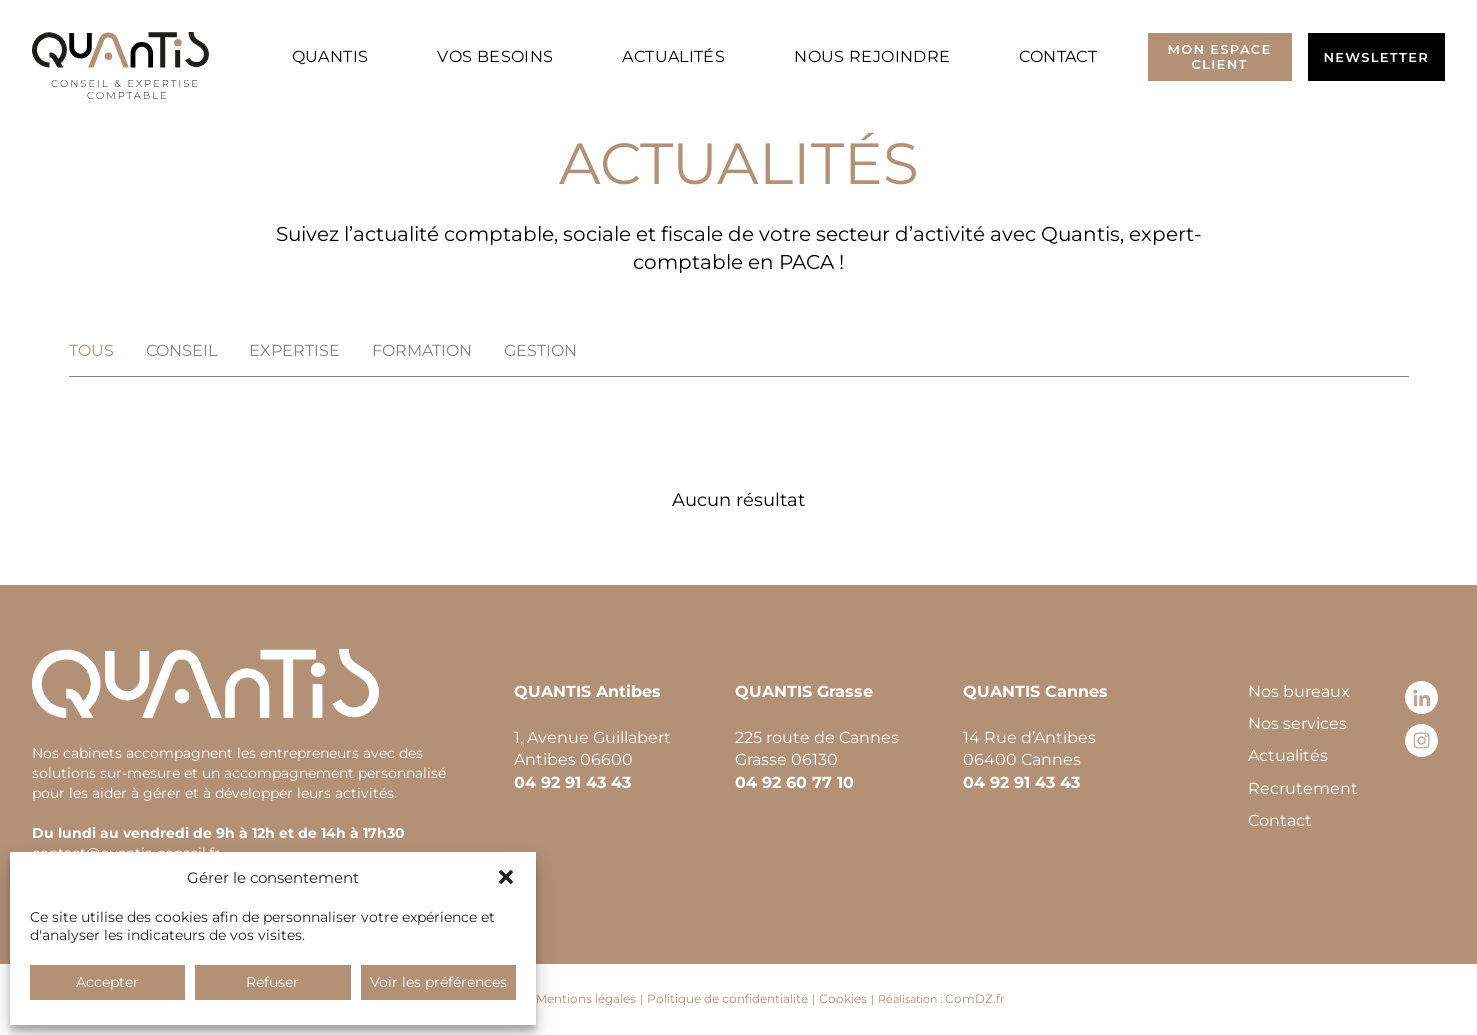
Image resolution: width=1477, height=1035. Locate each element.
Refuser (272, 982)
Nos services (1297, 723)
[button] (506, 877)
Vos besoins (495, 56)
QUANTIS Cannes (1035, 691)
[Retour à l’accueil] (120, 65)
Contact (1058, 56)
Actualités (673, 56)
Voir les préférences (438, 982)
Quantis (330, 56)
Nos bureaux (1299, 691)
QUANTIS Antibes (587, 691)
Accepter (107, 982)
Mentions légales (586, 998)
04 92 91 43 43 (572, 782)
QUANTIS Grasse (804, 691)
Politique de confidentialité (727, 998)
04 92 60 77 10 (794, 782)
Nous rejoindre (872, 56)
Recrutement (1303, 788)
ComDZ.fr (975, 998)
